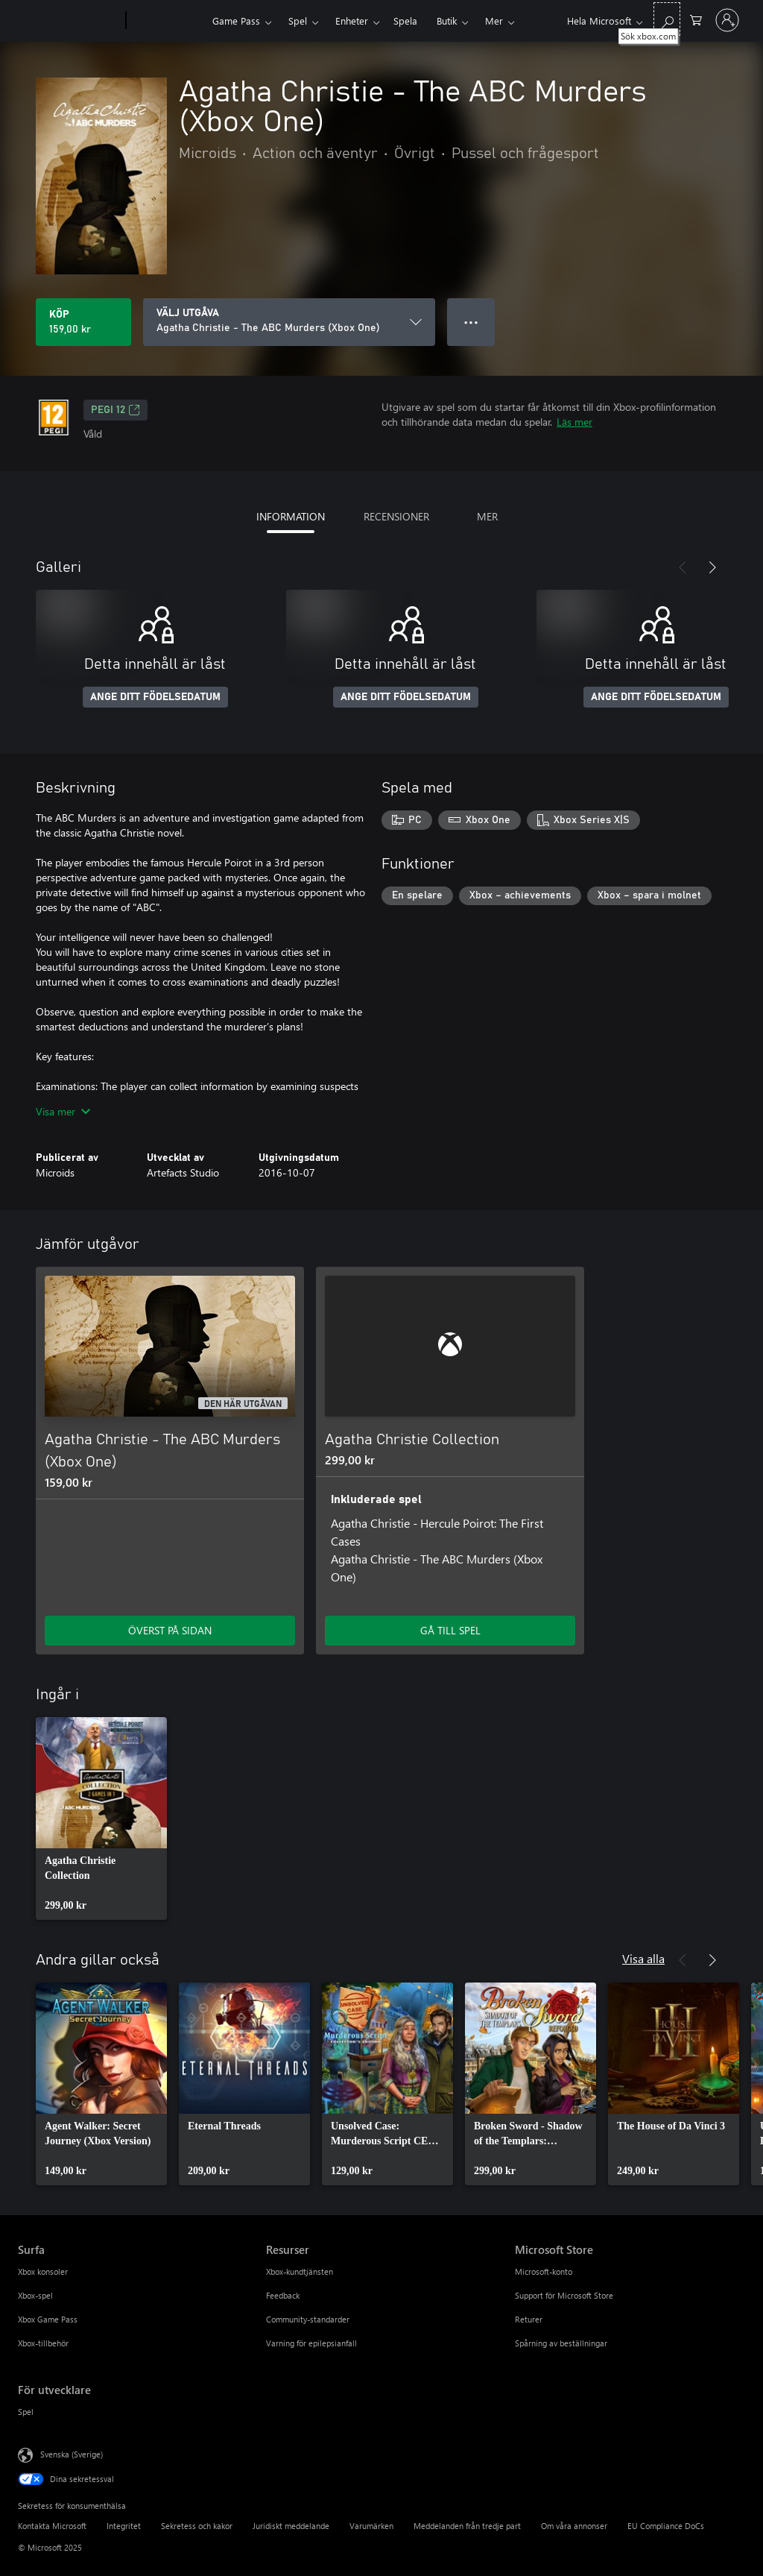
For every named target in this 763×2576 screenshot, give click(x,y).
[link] (101, 1818)
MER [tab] (487, 516)
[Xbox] (167, 21)
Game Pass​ (236, 20)
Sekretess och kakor (196, 2526)
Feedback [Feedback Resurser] (283, 2295)
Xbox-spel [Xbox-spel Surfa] (35, 2295)
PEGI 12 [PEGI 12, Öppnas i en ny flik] (115, 410)
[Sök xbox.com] (666, 19)
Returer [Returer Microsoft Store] (528, 2319)
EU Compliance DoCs (665, 2526)
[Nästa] (712, 567)
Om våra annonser (574, 2526)
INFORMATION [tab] (290, 516)
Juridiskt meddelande (291, 2526)
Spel (297, 20)
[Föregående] (682, 567)
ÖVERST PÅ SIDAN (170, 1630)
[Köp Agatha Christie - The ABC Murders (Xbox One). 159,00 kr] (83, 322)
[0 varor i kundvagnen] (696, 19)
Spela (405, 20)
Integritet (124, 2526)
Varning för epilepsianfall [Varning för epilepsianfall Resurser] (311, 2343)
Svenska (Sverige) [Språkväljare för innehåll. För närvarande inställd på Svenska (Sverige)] (71, 2454)
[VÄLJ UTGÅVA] (289, 322)
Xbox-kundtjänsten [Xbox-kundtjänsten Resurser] (299, 2271)
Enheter (351, 20)
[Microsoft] (69, 21)
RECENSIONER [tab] (396, 516)
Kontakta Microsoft (52, 2526)
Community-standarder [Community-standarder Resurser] (307, 2319)
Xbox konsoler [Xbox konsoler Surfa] (43, 2271)
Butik (447, 20)
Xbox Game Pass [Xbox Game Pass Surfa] (47, 2319)
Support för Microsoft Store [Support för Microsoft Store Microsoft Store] (564, 2295)
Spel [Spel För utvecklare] (26, 2411)
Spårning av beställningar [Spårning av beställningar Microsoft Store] (561, 2343)
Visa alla (643, 1958)
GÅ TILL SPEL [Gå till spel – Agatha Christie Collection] (450, 1630)
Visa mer (63, 1111)
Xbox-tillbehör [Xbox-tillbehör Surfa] (43, 2343)
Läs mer (574, 422)
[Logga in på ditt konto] (727, 20)
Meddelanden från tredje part (467, 2526)
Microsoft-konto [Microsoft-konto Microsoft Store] (543, 2271)
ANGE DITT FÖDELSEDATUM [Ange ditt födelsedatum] (155, 697)
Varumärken (371, 2526)
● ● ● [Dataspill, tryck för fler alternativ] (471, 322)
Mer (494, 20)
